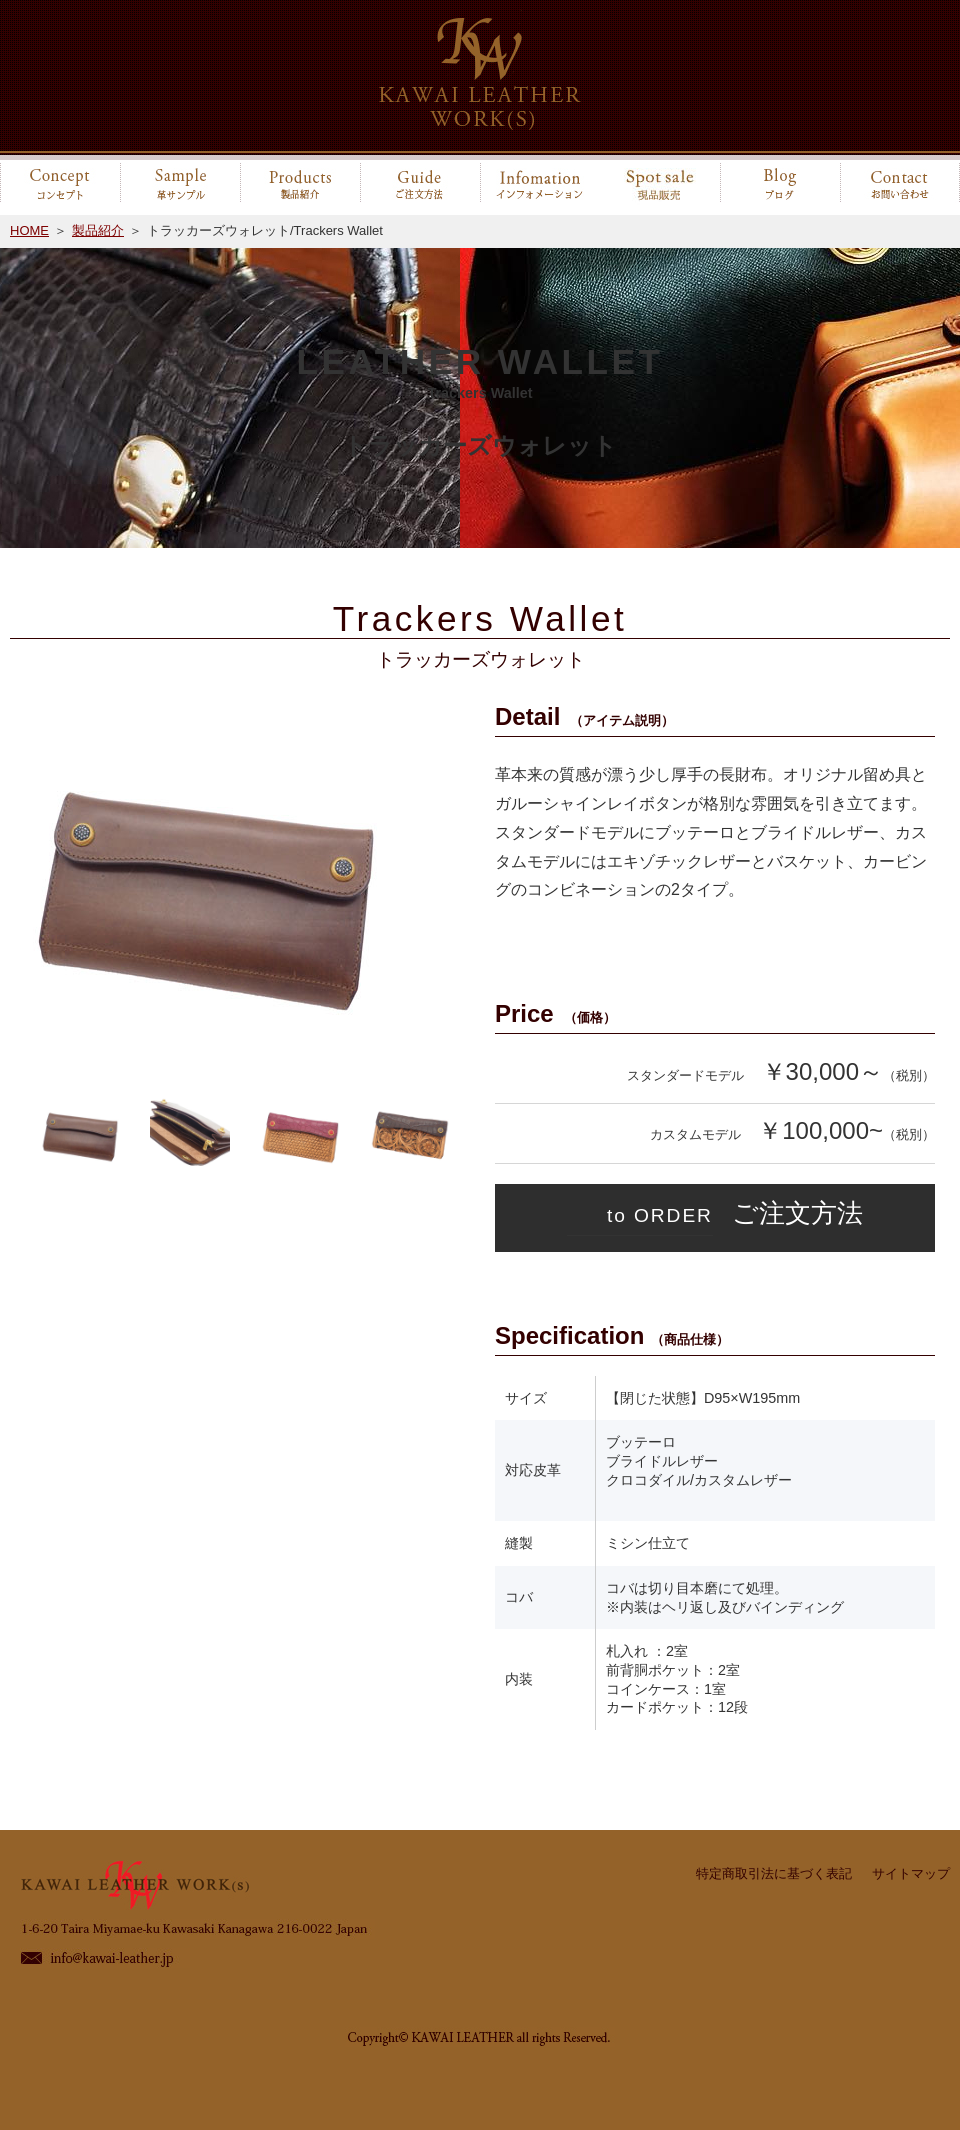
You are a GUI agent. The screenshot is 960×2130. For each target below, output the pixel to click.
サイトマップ (911, 1873)
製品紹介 (98, 230)
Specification (612, 1335)
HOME (29, 230)
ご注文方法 (715, 1216)
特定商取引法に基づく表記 (774, 1873)
